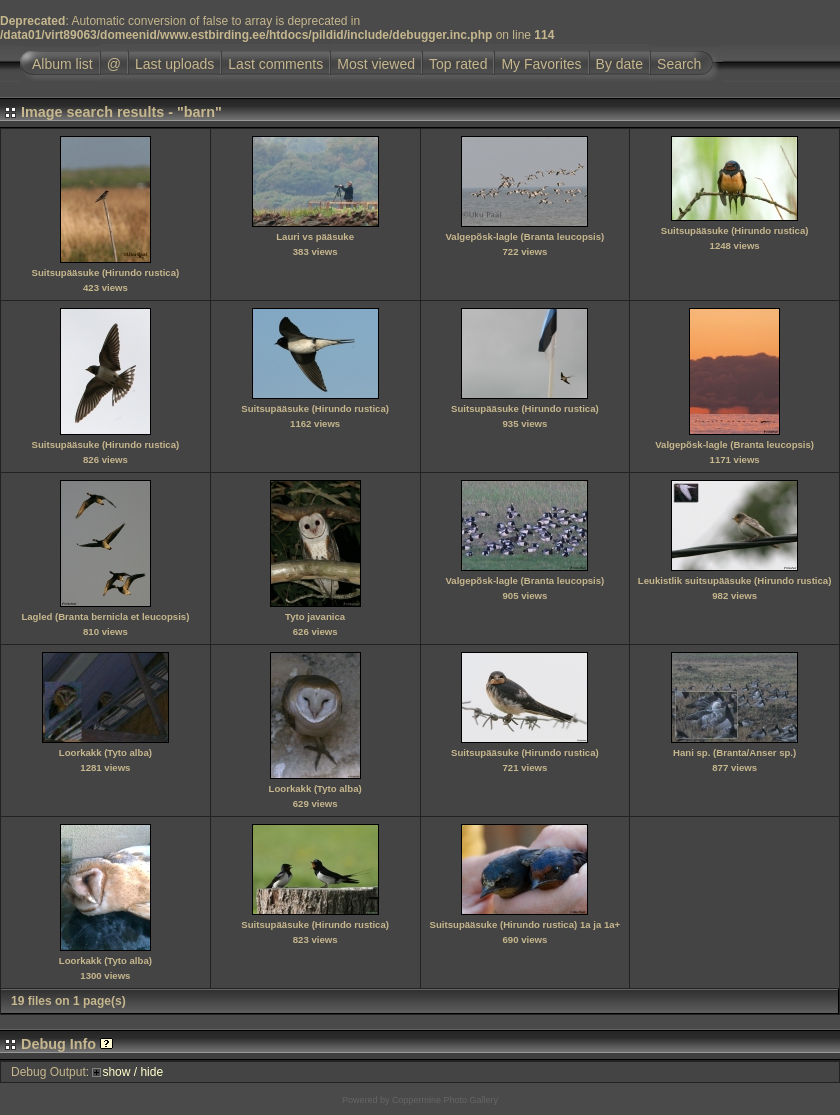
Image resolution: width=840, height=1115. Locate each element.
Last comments (275, 64)
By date (619, 64)
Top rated (458, 64)
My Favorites (541, 64)
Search (679, 64)
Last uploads (174, 64)
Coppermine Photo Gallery (445, 1100)
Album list (62, 64)
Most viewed (376, 64)
